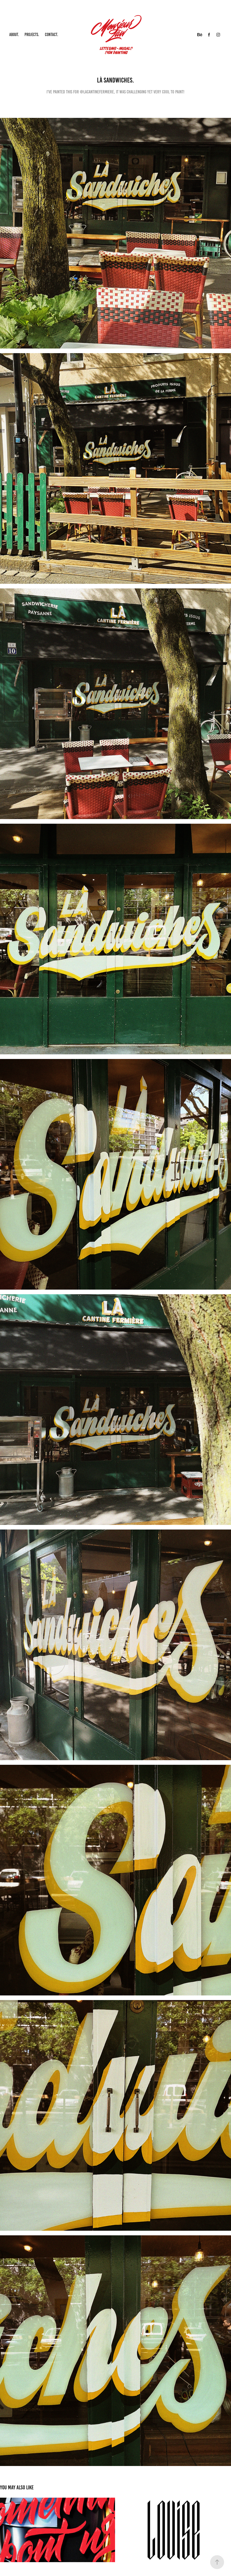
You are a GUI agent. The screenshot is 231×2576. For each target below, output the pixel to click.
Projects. (32, 34)
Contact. (51, 34)
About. (14, 34)
